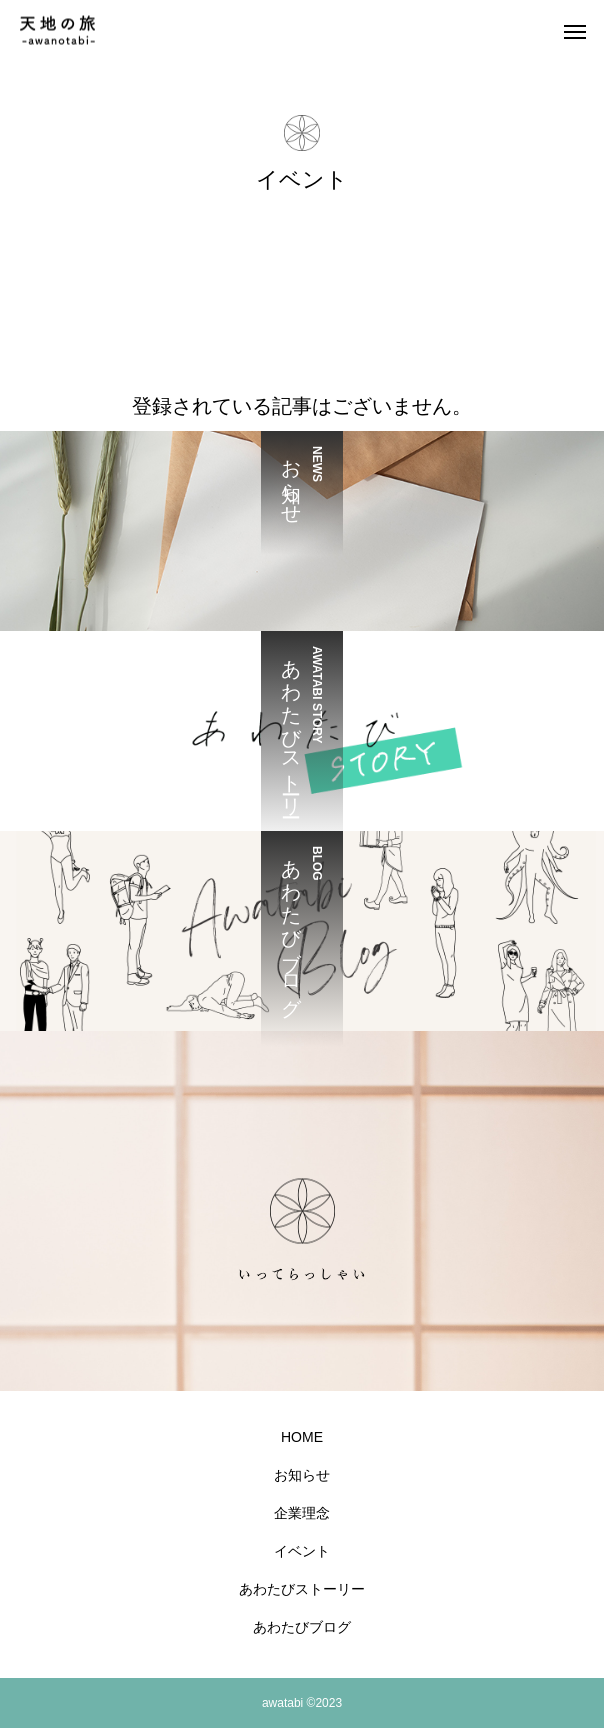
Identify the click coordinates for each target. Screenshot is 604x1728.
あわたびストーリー (302, 1589)
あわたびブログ (302, 1627)
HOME (302, 1437)
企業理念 (302, 1513)
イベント (302, 1551)
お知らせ (302, 1475)
